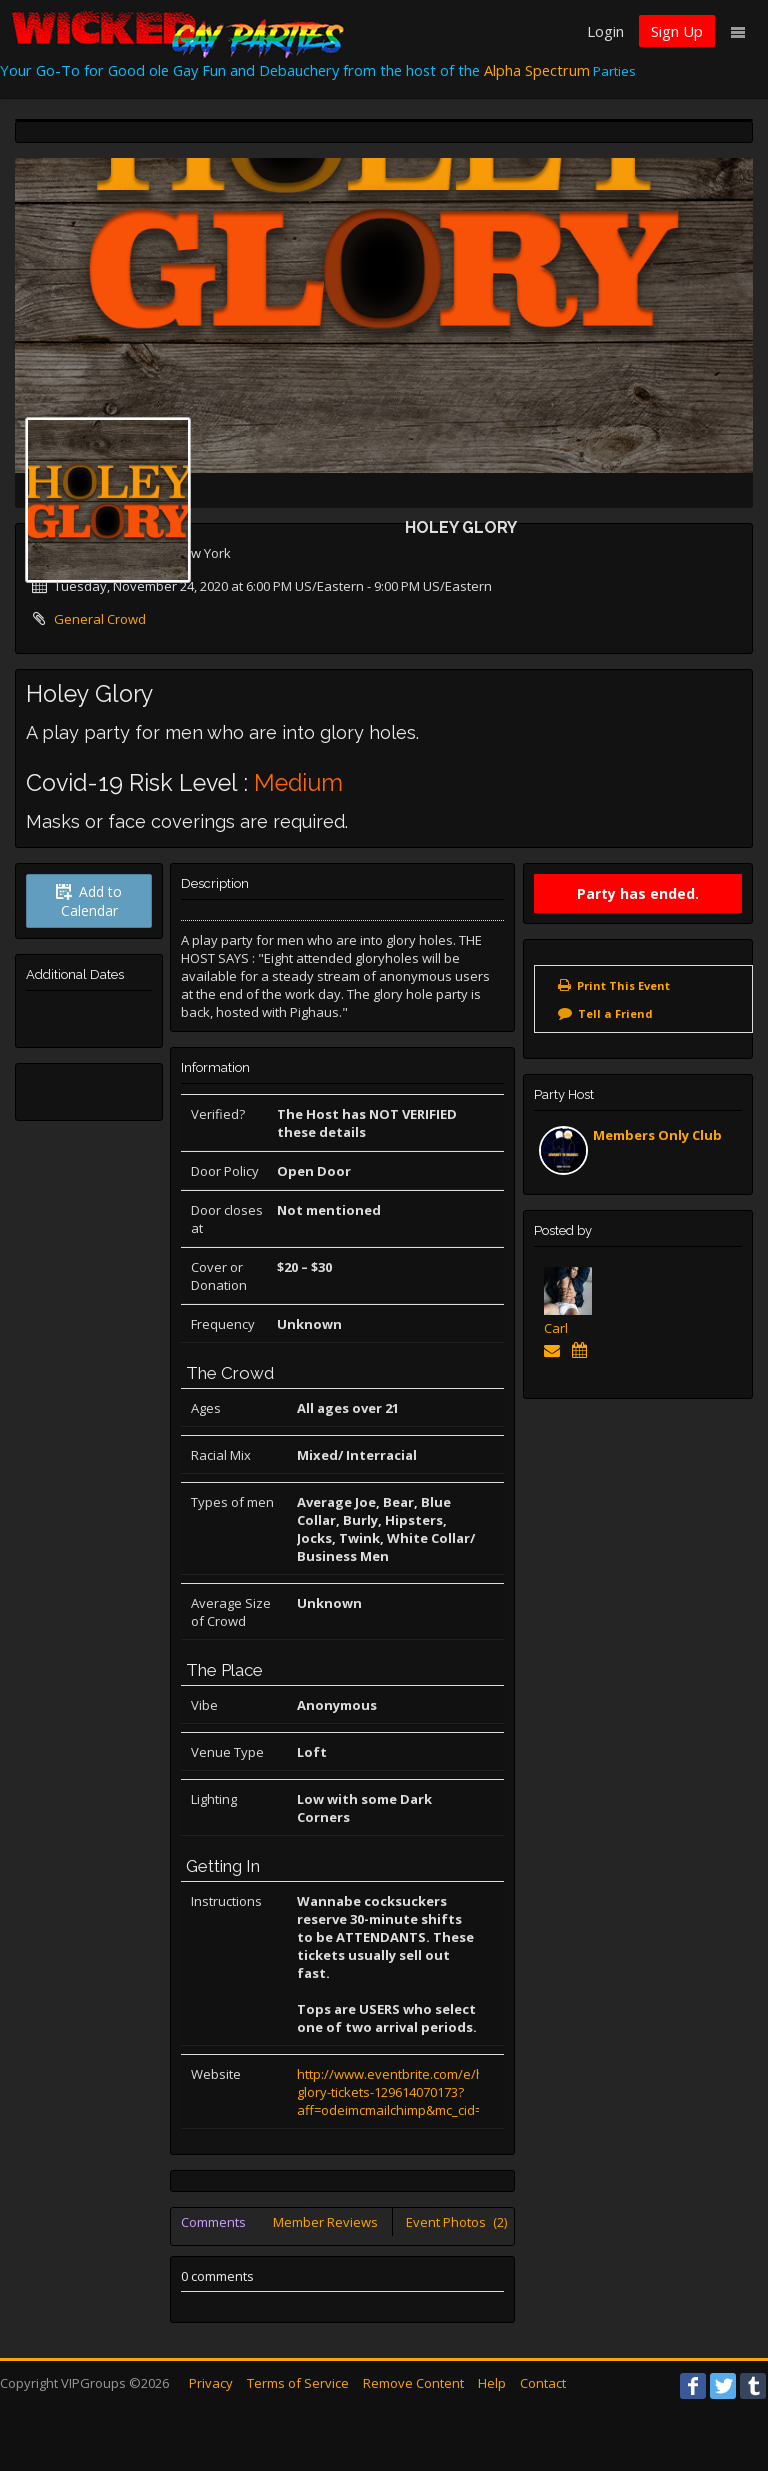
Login (605, 31)
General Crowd (100, 619)
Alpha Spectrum (537, 70)
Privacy (211, 2383)
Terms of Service (298, 2383)
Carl (556, 1328)
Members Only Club (657, 1135)
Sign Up (677, 31)
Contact (543, 2383)
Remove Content (413, 2383)
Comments (213, 2222)
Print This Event (623, 985)
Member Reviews (325, 2222)
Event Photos (456, 2222)
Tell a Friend (615, 1013)
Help (492, 2383)
